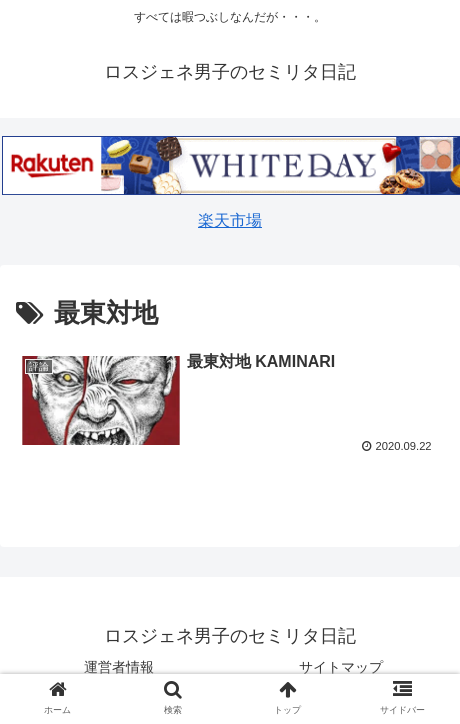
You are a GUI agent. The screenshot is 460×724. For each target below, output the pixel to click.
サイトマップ (341, 667)
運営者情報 (119, 667)
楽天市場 (230, 220)
